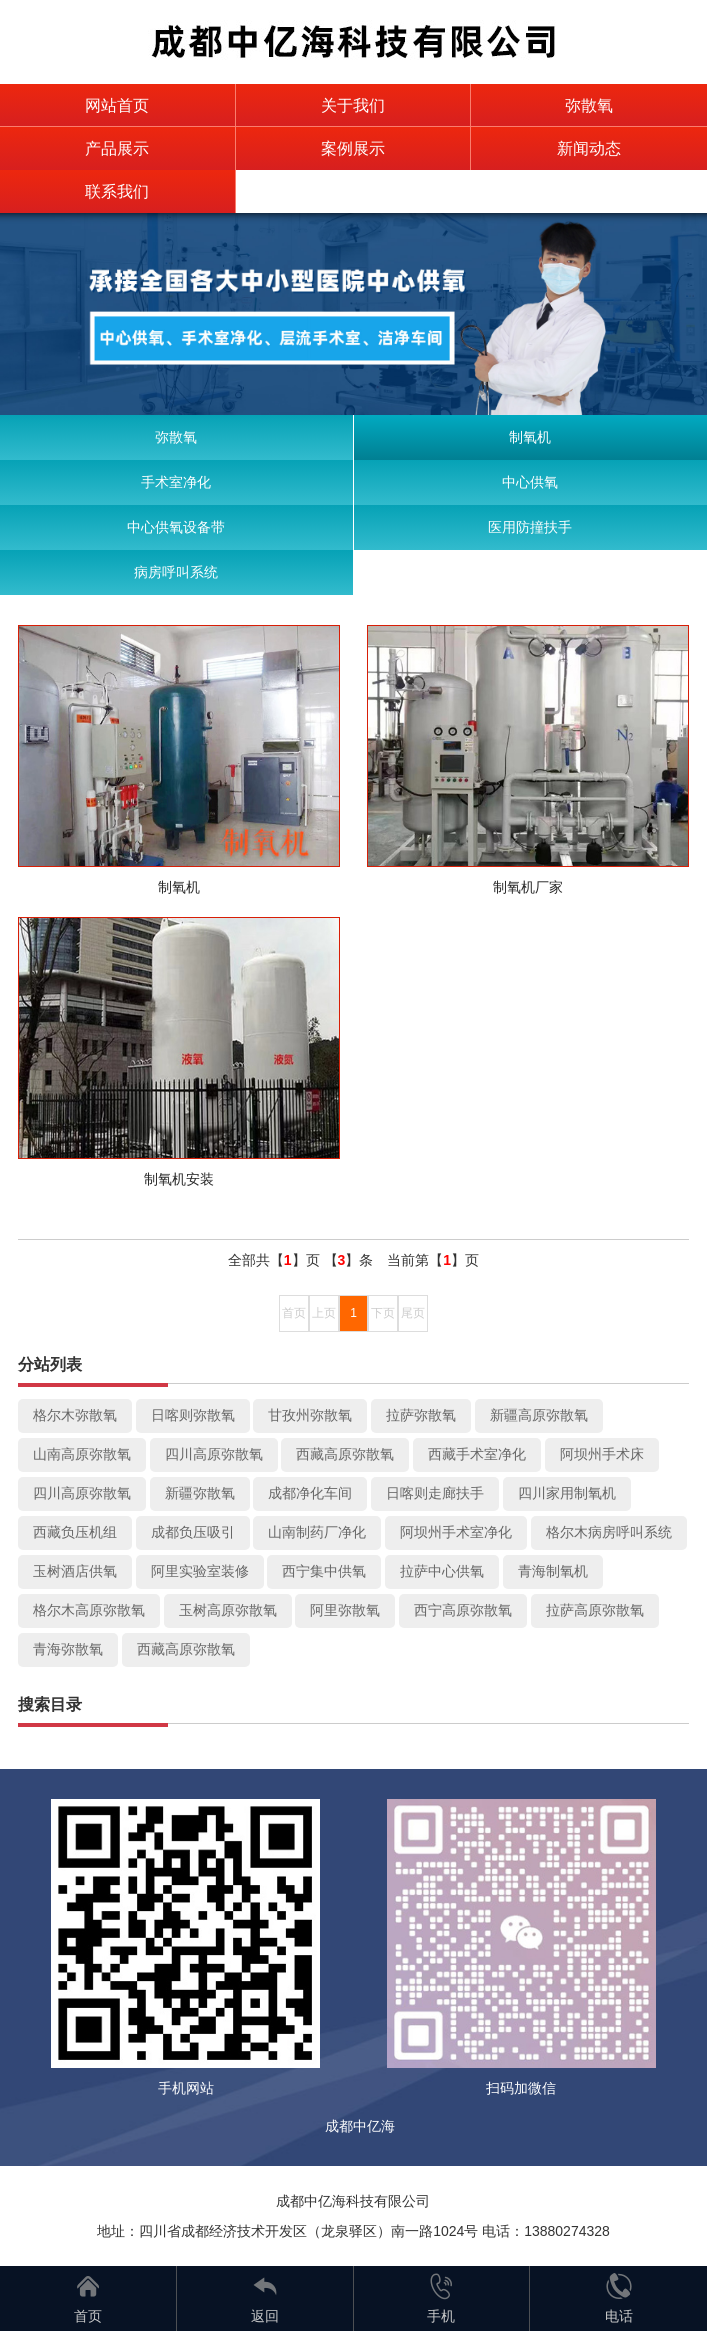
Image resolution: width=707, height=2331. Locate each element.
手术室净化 (176, 482)
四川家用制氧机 (567, 1493)
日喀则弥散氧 (193, 1415)
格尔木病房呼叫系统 (609, 1532)
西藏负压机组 (75, 1532)
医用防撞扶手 (530, 527)
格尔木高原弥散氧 (89, 1610)
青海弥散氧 (68, 1649)
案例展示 (353, 148)
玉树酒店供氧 (75, 1571)
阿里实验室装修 (200, 1571)
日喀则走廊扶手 (435, 1493)
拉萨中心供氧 (442, 1571)
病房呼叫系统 (176, 572)
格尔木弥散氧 (75, 1415)
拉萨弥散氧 (421, 1415)
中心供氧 (530, 482)
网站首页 (117, 105)
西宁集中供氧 (324, 1571)
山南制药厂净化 (317, 1532)
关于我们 (353, 105)
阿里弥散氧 (345, 1610)
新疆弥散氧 (200, 1493)
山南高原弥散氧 (82, 1454)
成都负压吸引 (193, 1532)
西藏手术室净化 (477, 1454)
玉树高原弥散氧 (228, 1610)
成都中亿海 (360, 2126)
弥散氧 (589, 105)
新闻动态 (589, 148)
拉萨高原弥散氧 (595, 1610)
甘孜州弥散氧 (310, 1415)
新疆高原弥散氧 (539, 1415)
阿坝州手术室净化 (456, 1532)
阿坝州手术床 (602, 1454)
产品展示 (117, 148)
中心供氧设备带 (176, 527)
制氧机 (530, 437)
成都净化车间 (310, 1493)
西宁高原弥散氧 (463, 1610)
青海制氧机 (553, 1571)
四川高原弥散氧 (214, 1454)
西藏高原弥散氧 (345, 1454)
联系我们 (117, 191)
